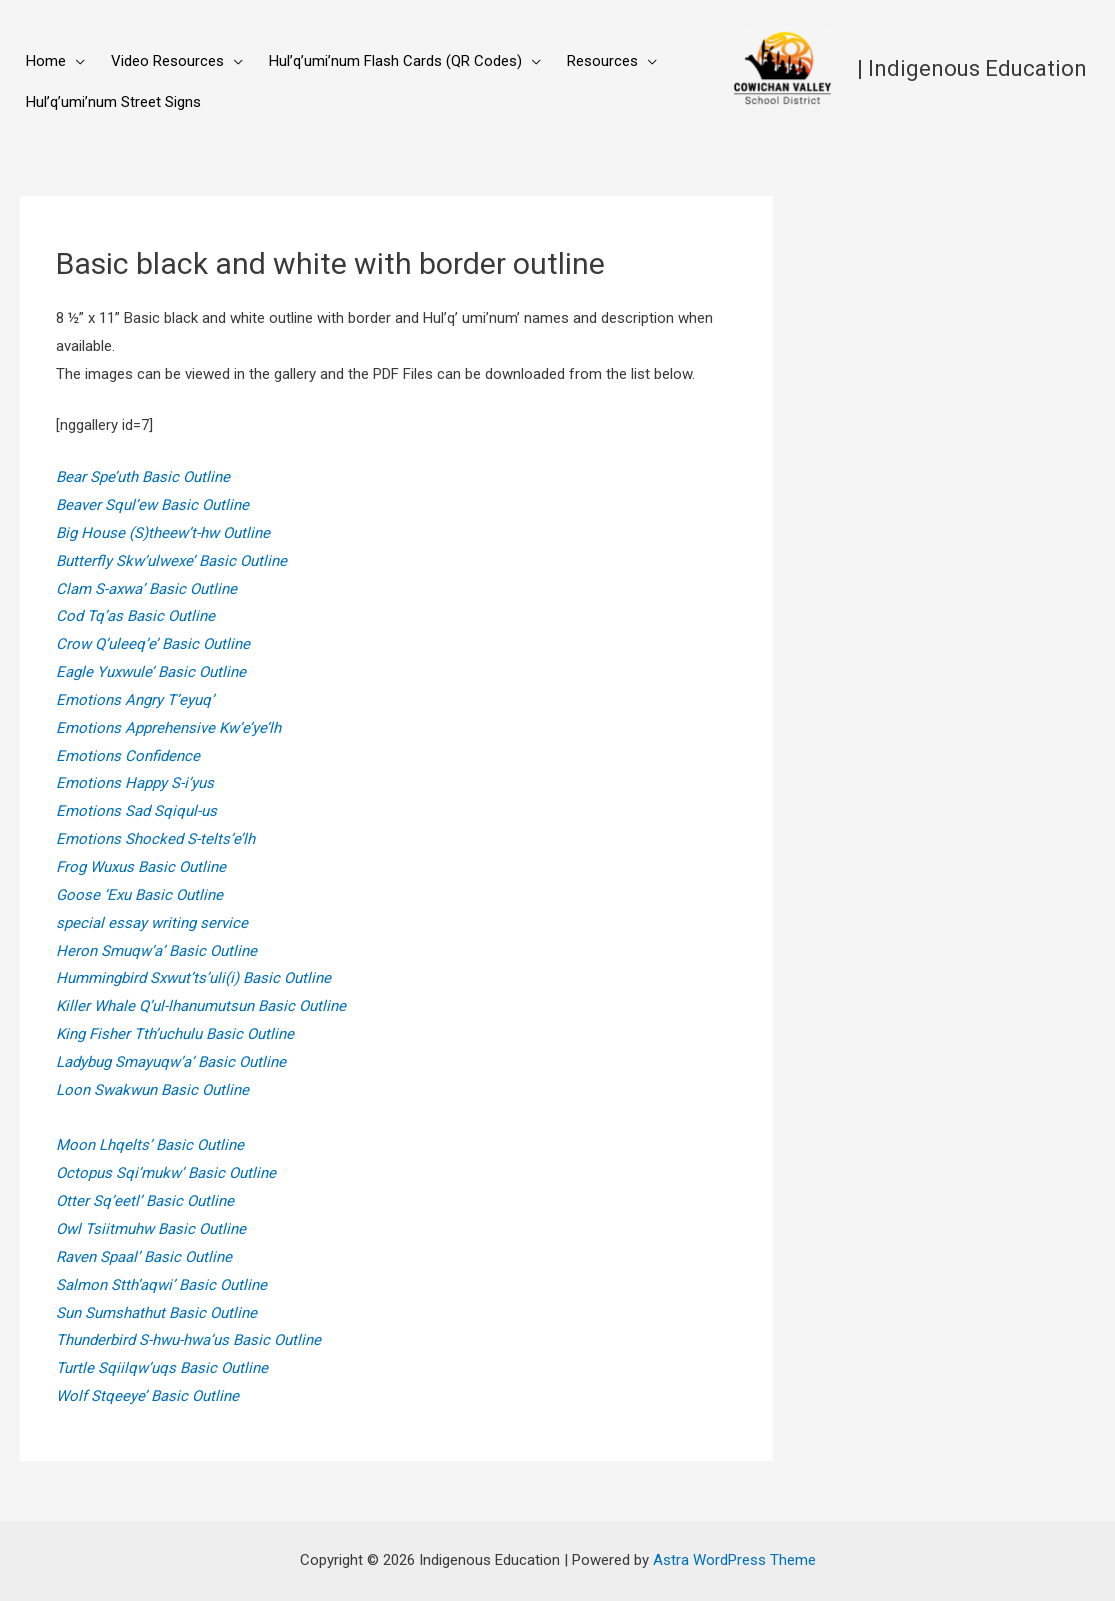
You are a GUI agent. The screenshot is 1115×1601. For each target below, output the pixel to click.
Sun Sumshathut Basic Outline (156, 1313)
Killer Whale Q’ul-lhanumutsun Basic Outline (201, 1006)
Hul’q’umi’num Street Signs (113, 102)
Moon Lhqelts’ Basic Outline (150, 1145)
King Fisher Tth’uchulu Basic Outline (175, 1034)
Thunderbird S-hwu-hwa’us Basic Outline (188, 1340)
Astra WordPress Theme (734, 1560)
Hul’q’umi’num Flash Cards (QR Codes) (395, 61)
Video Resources (167, 61)
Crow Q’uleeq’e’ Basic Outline (153, 644)
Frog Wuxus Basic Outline (141, 867)
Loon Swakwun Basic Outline (152, 1090)
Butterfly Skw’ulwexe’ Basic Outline (171, 561)
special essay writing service (152, 923)
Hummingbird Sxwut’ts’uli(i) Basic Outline (193, 978)
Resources (602, 61)
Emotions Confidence (128, 756)
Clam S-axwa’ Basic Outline (146, 589)
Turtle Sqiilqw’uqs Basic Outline (162, 1368)
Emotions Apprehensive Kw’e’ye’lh (168, 728)
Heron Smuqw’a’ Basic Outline (156, 951)
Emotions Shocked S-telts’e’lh (155, 839)
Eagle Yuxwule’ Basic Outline (151, 672)
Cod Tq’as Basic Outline (135, 616)
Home (46, 61)
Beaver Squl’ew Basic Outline (152, 505)
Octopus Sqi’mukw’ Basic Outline (166, 1173)
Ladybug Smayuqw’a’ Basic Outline (171, 1062)
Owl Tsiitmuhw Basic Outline (151, 1229)
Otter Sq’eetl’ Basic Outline (145, 1201)
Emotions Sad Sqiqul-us (136, 811)
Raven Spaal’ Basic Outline (144, 1257)
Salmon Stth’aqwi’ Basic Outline (161, 1285)
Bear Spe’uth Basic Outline (143, 477)
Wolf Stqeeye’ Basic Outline (147, 1396)
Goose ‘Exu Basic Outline (139, 895)
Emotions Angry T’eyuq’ (135, 700)
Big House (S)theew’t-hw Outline (163, 533)
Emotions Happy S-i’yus (135, 783)
